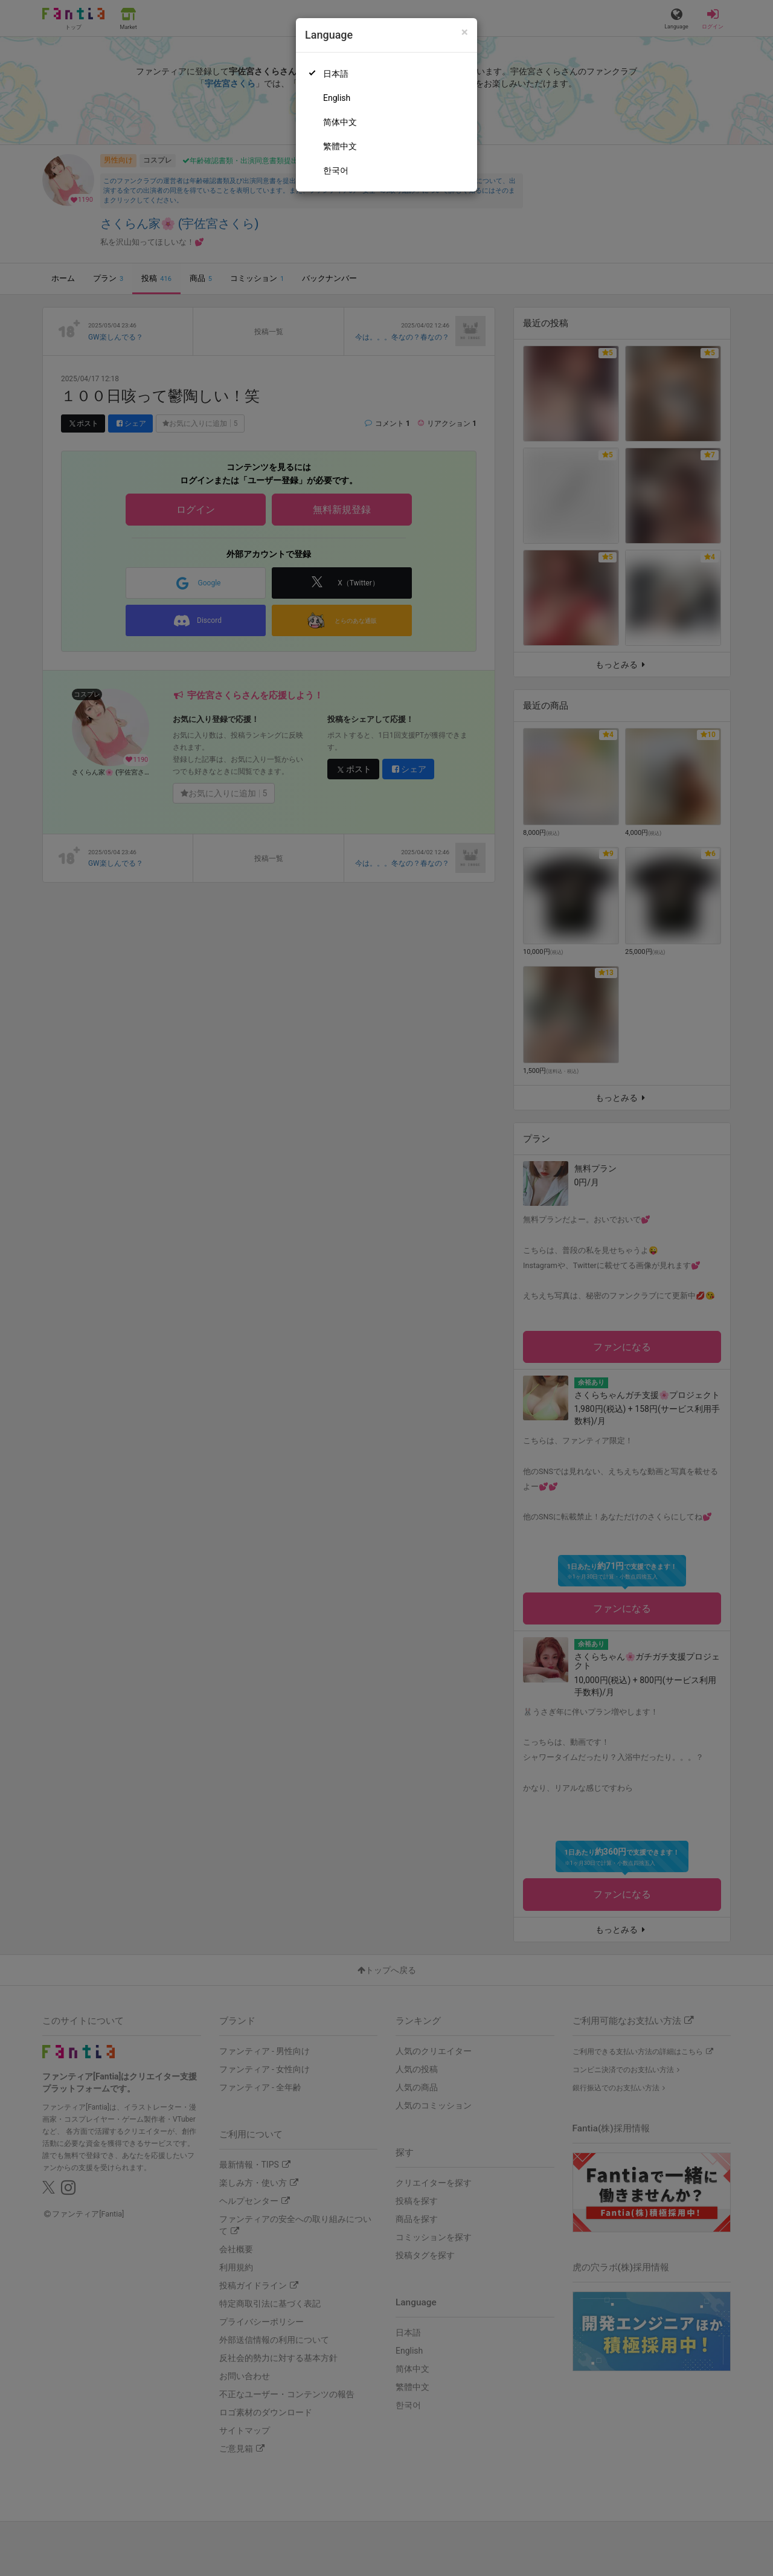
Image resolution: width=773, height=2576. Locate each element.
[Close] (464, 32)
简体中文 (340, 122)
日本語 (335, 74)
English (336, 98)
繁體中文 (340, 146)
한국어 (335, 170)
